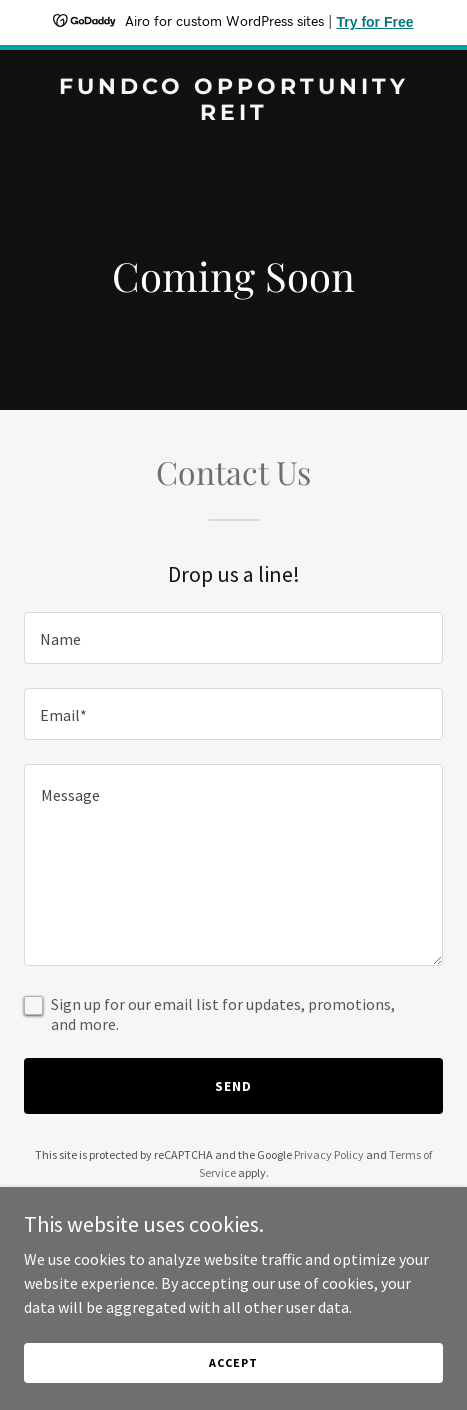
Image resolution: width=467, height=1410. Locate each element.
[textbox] (233, 638)
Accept (233, 1362)
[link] (233, 114)
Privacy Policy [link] (329, 1154)
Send (233, 1086)
